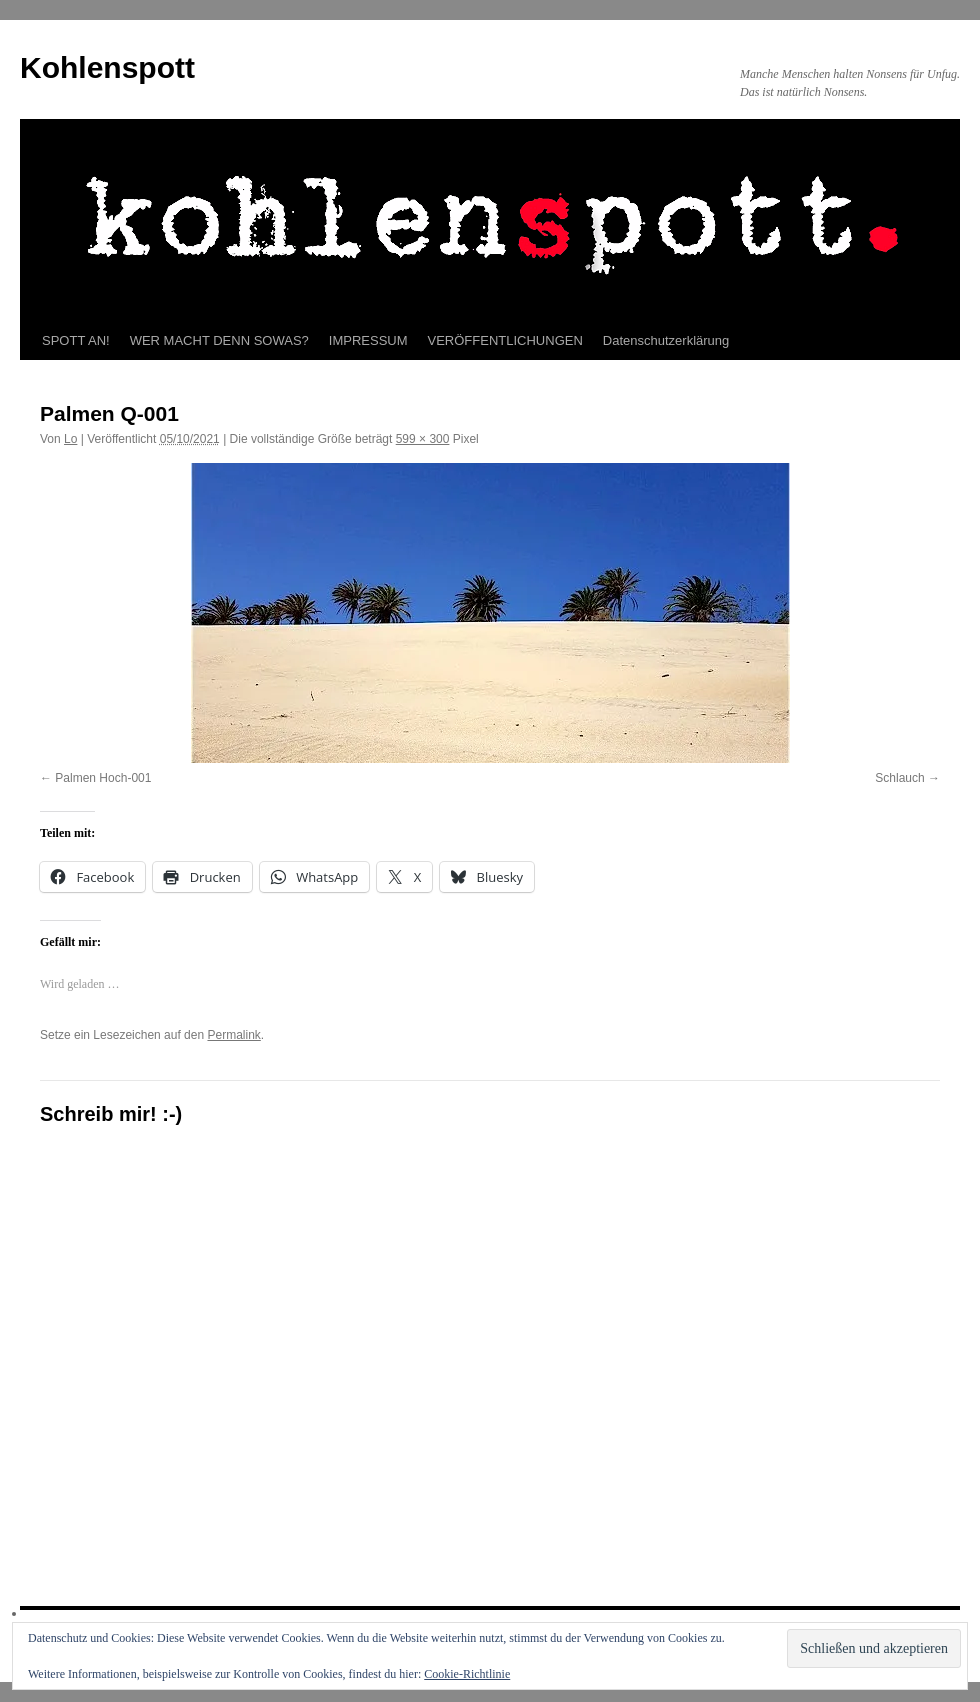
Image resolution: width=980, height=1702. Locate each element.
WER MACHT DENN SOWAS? (219, 340)
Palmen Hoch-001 (103, 778)
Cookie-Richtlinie (467, 1674)
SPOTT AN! (76, 340)
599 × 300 (423, 439)
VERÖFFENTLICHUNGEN (505, 340)
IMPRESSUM (368, 340)
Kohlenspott (107, 67)
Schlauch (899, 778)
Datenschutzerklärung (666, 340)
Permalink (233, 1035)
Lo (70, 439)
